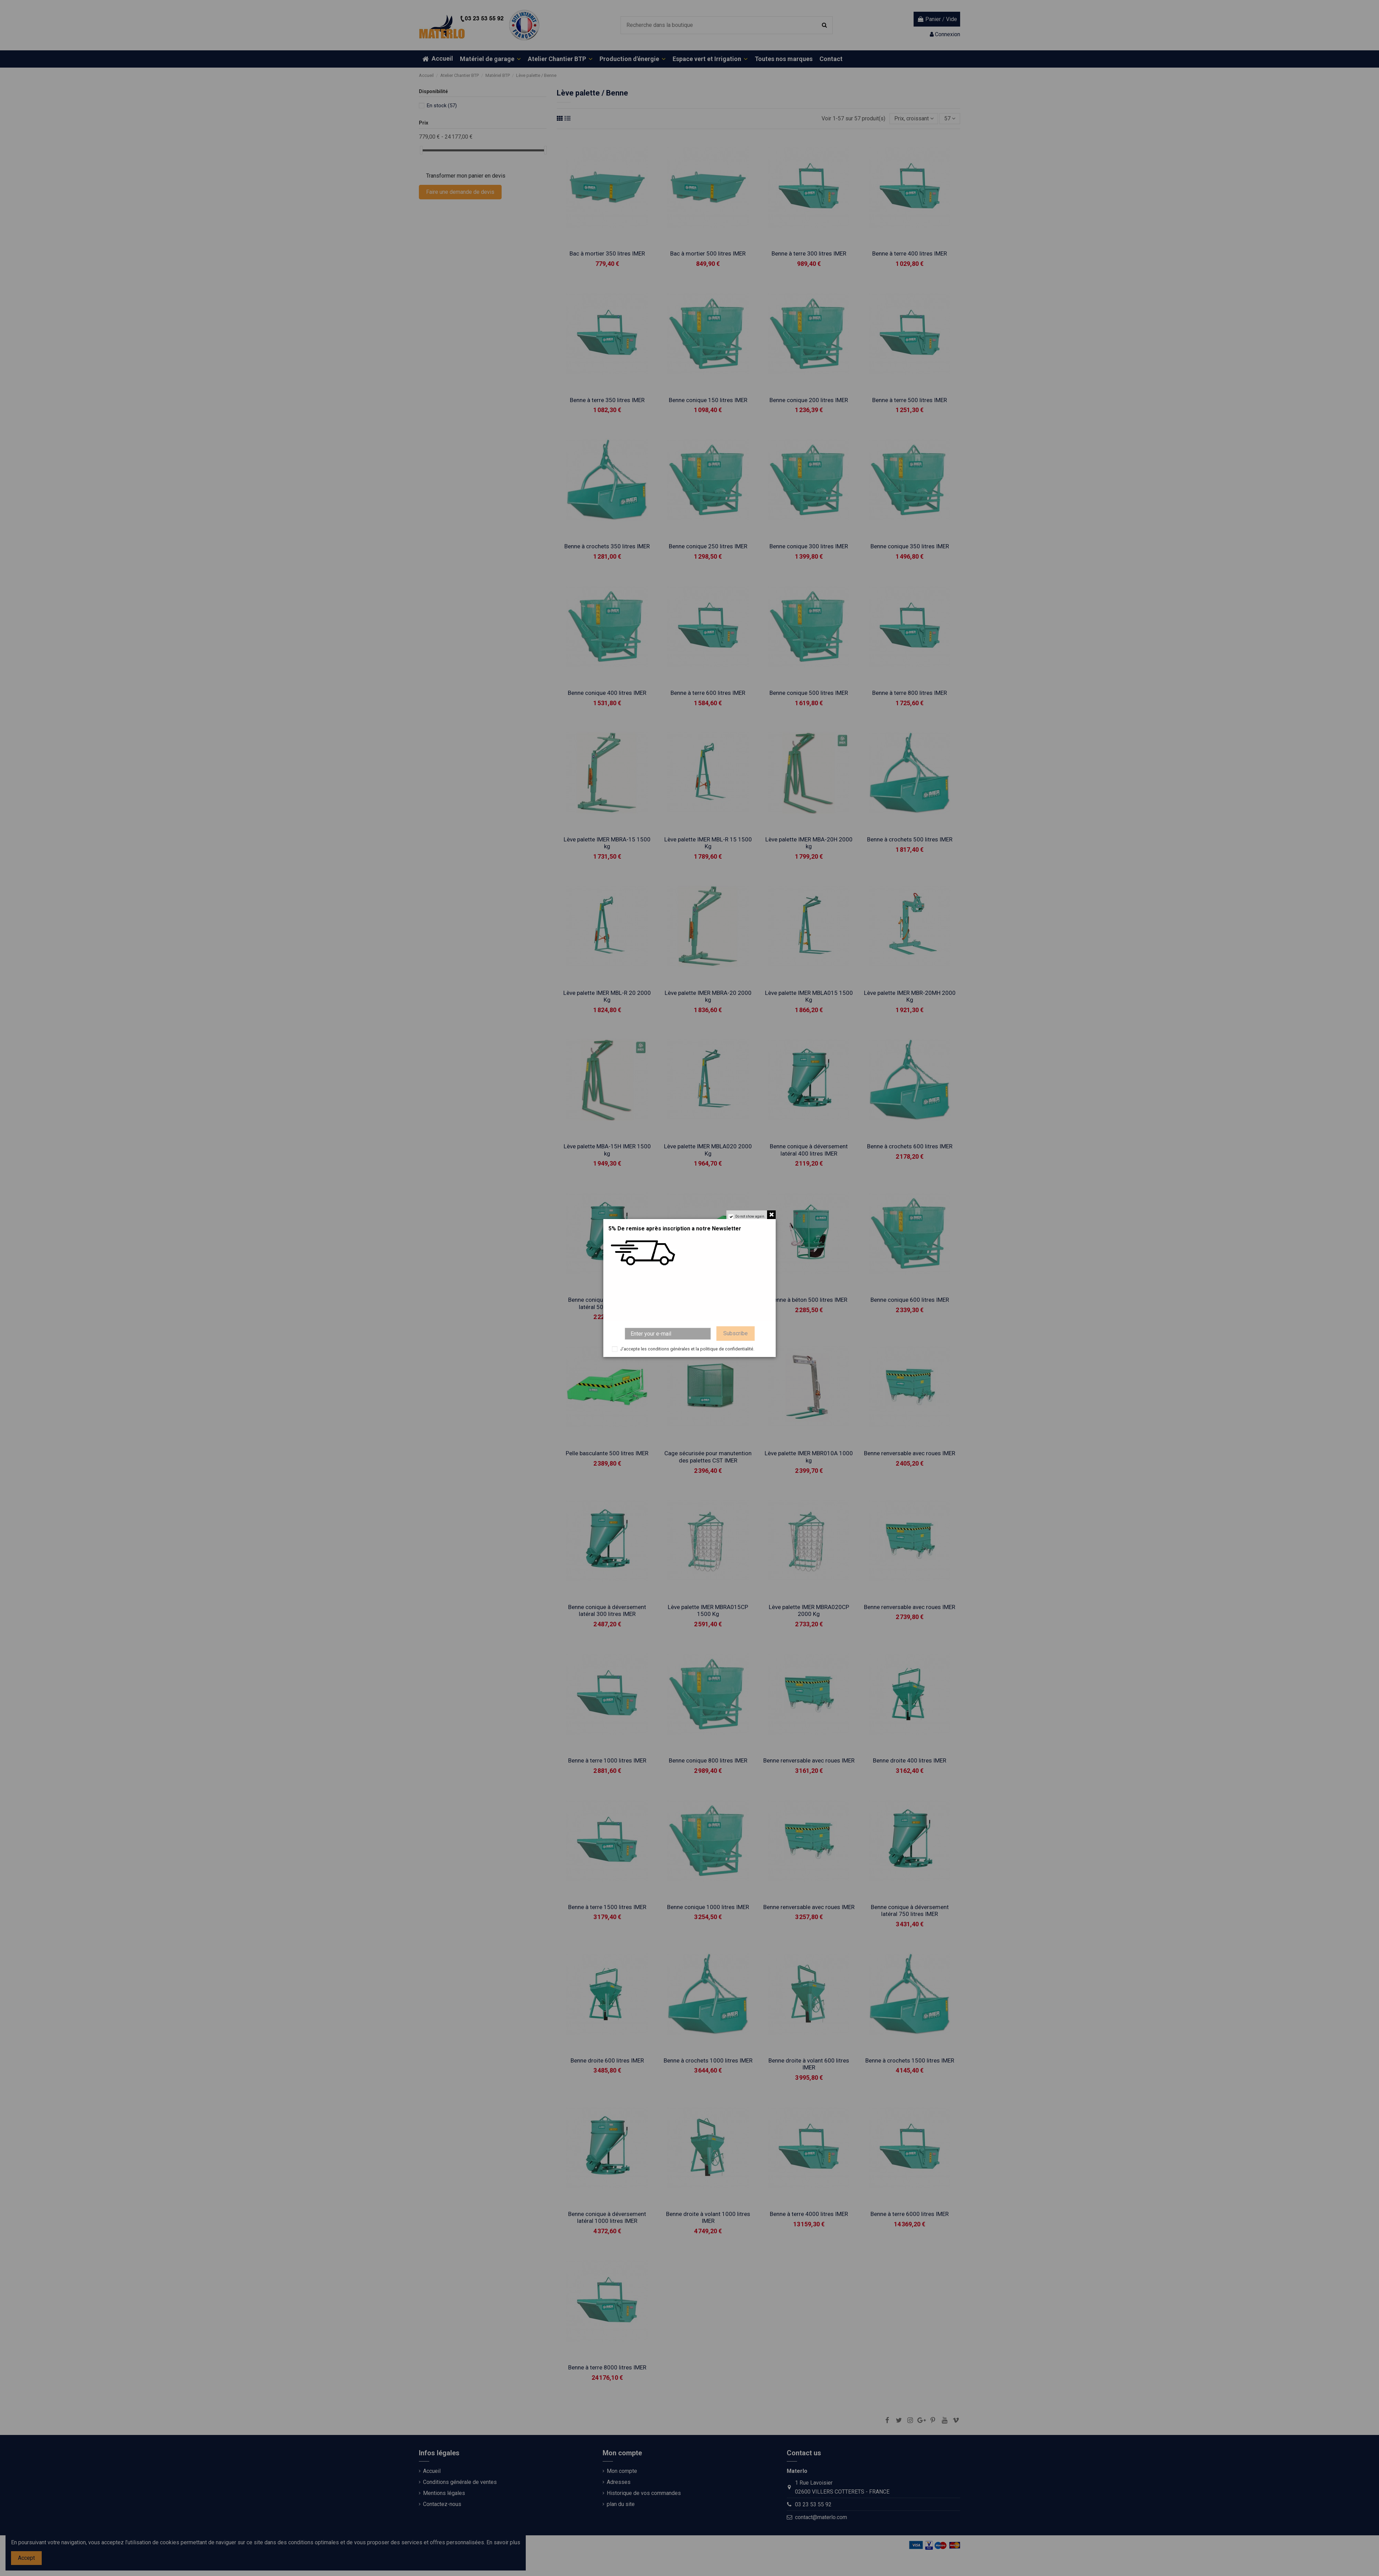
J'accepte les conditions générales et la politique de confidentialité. (687, 1348)
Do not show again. (750, 1216)
